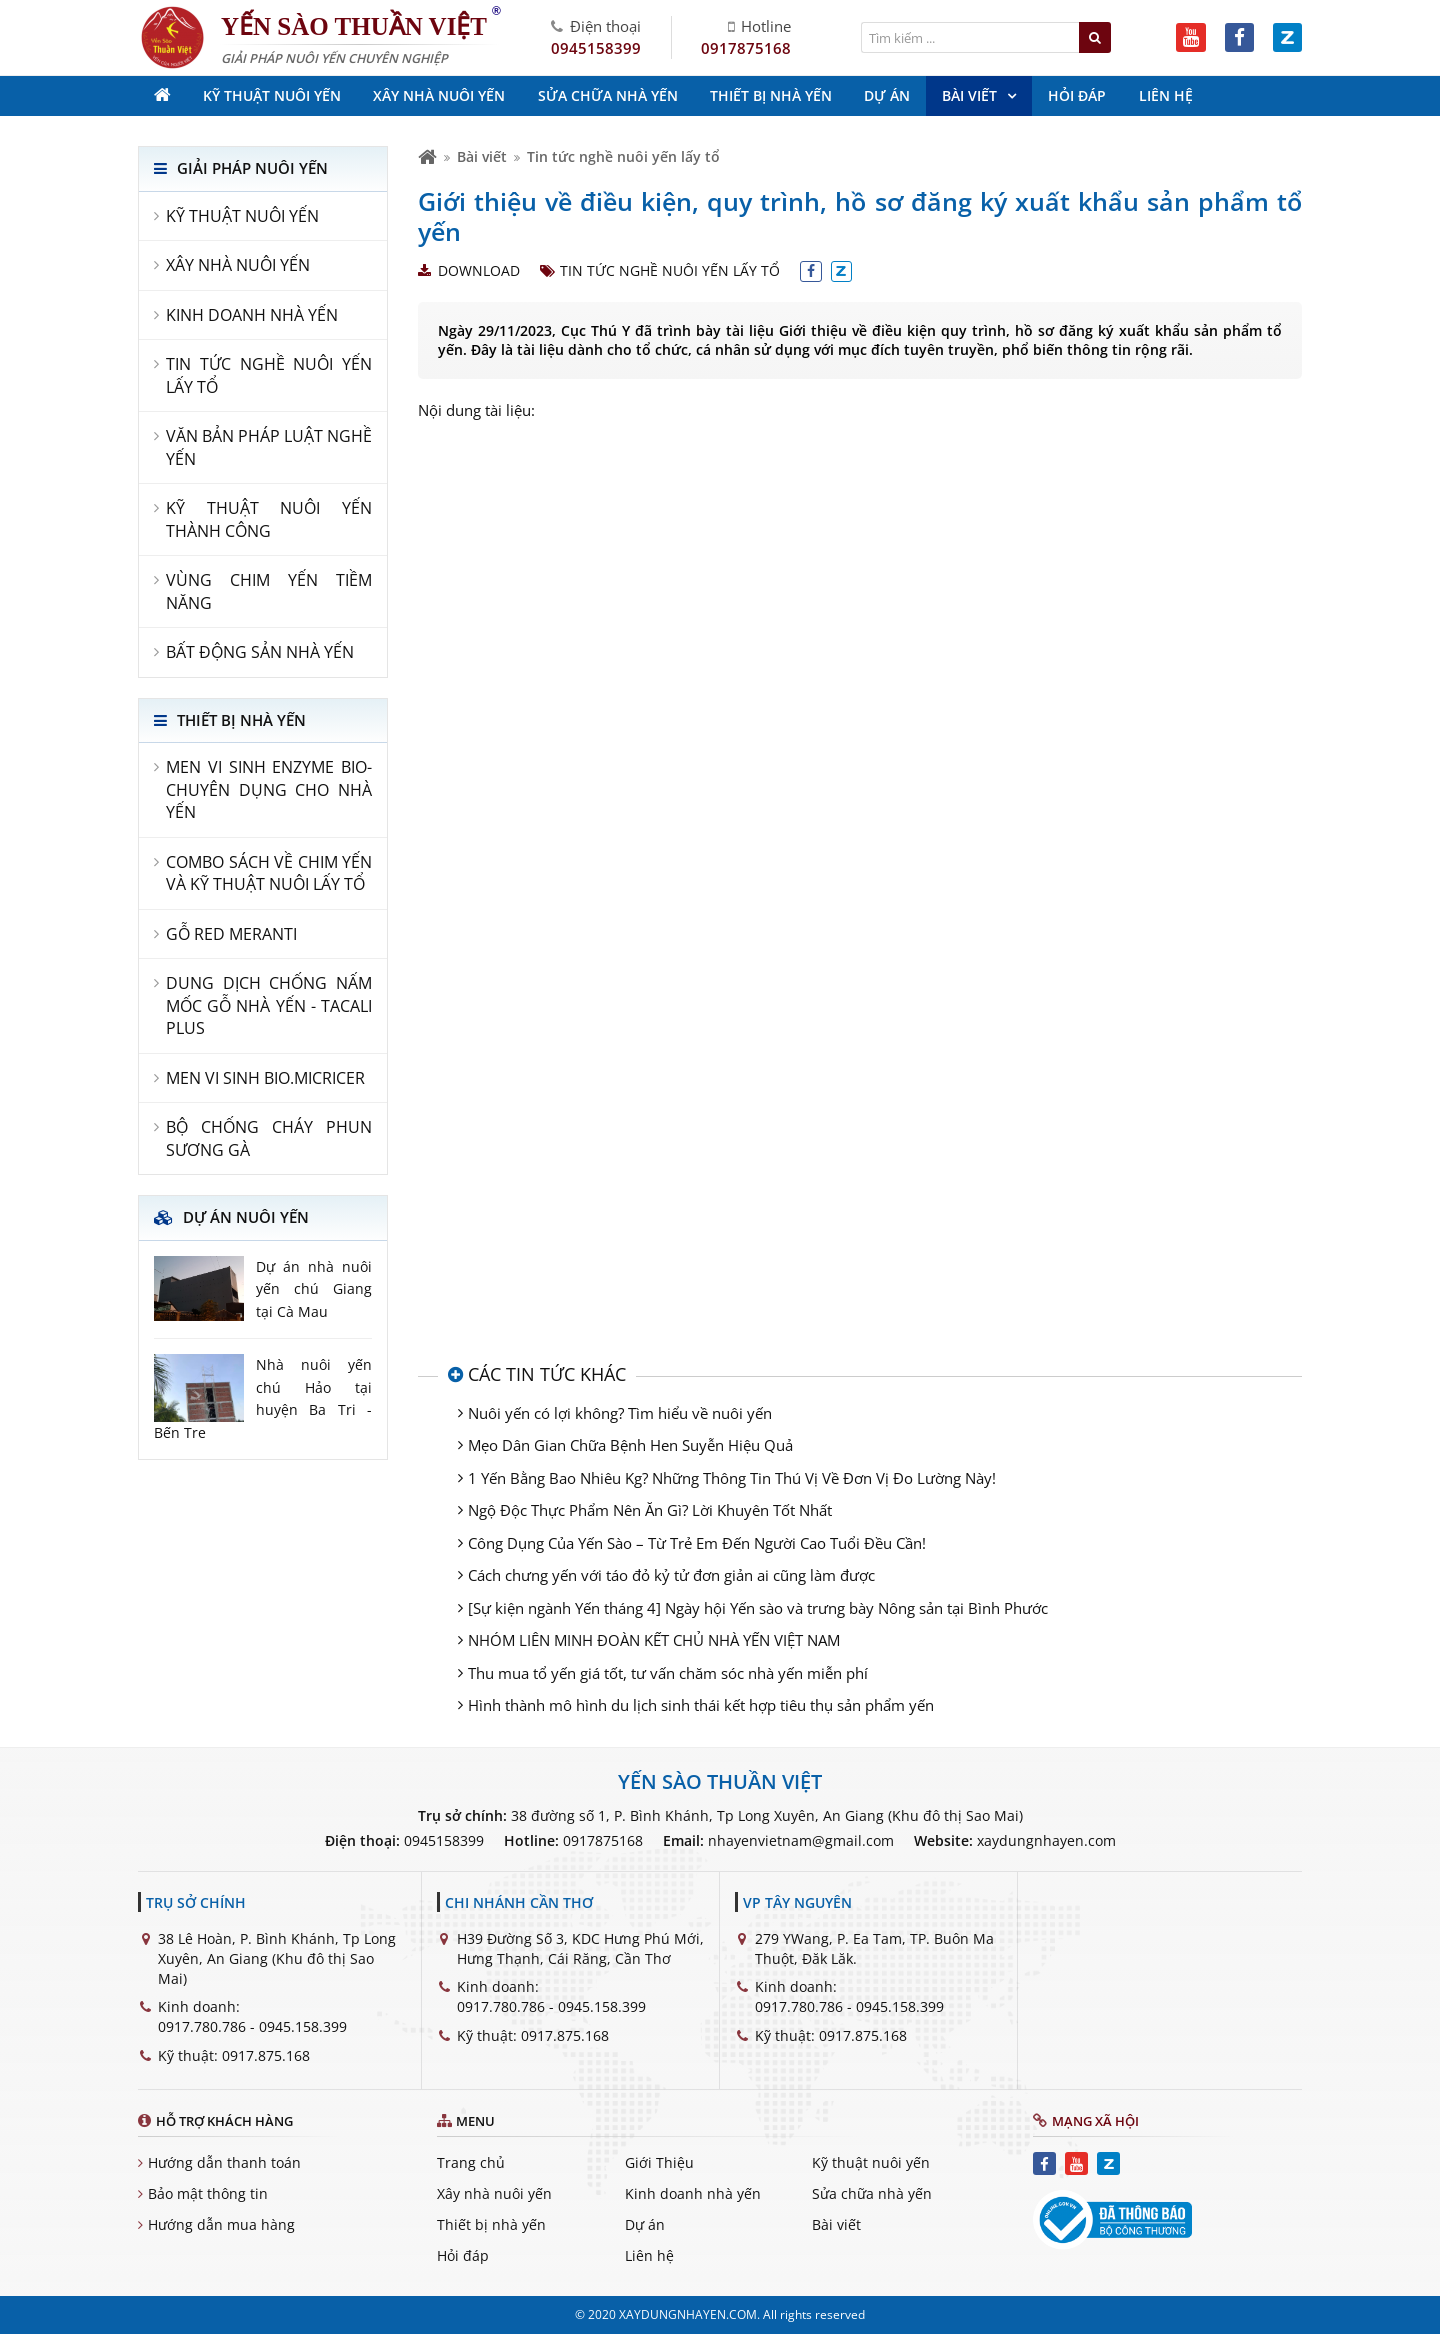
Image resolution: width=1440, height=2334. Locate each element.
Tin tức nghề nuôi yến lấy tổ (623, 156)
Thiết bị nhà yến (491, 2224)
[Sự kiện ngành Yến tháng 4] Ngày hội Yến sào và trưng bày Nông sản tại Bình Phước (758, 1608)
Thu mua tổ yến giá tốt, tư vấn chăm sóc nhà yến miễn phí (668, 1673)
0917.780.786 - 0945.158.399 (252, 2026)
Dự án (645, 2224)
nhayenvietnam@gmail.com (801, 1840)
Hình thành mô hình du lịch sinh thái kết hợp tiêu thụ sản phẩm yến (701, 1705)
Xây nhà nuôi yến (494, 2193)
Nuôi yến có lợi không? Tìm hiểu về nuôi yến (620, 1413)
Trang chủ (471, 2162)
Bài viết (482, 156)
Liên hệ (649, 2255)
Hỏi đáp (463, 2255)
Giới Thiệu (659, 2162)
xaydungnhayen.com (1046, 1840)
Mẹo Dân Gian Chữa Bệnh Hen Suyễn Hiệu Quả (630, 1445)
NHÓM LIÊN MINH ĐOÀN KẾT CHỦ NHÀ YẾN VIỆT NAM (654, 1640)
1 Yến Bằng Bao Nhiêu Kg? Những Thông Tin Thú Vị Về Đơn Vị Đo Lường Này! (732, 1478)
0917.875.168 (266, 2055)
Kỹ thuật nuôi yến (871, 2162)
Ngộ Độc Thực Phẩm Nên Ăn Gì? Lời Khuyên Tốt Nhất (650, 1510)
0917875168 (746, 48)
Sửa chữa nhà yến (872, 2193)
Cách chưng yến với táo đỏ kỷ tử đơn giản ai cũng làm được (671, 1575)
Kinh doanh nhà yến (693, 2193)
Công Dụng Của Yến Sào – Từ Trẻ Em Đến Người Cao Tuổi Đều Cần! (697, 1543)
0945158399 (596, 48)
